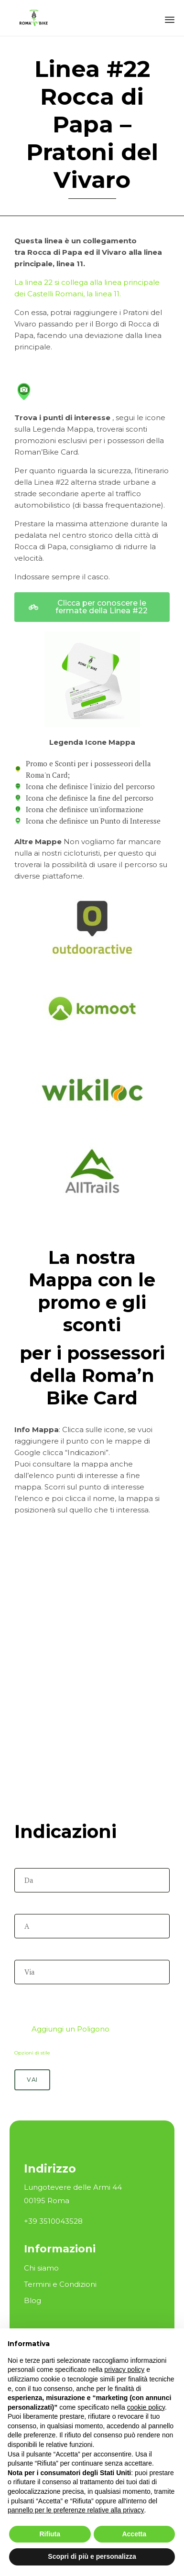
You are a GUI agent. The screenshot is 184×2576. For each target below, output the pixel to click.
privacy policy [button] (124, 2369)
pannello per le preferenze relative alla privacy (76, 2510)
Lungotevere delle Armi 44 (73, 2187)
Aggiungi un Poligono (63, 2028)
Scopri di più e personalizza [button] (92, 2556)
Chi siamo (41, 2267)
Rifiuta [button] (49, 2534)
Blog (32, 2300)
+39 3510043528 (53, 2221)
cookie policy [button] (146, 2407)
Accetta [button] (134, 2534)
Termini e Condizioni (60, 2284)
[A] (92, 1926)
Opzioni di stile (32, 2053)
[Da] (92, 1880)
